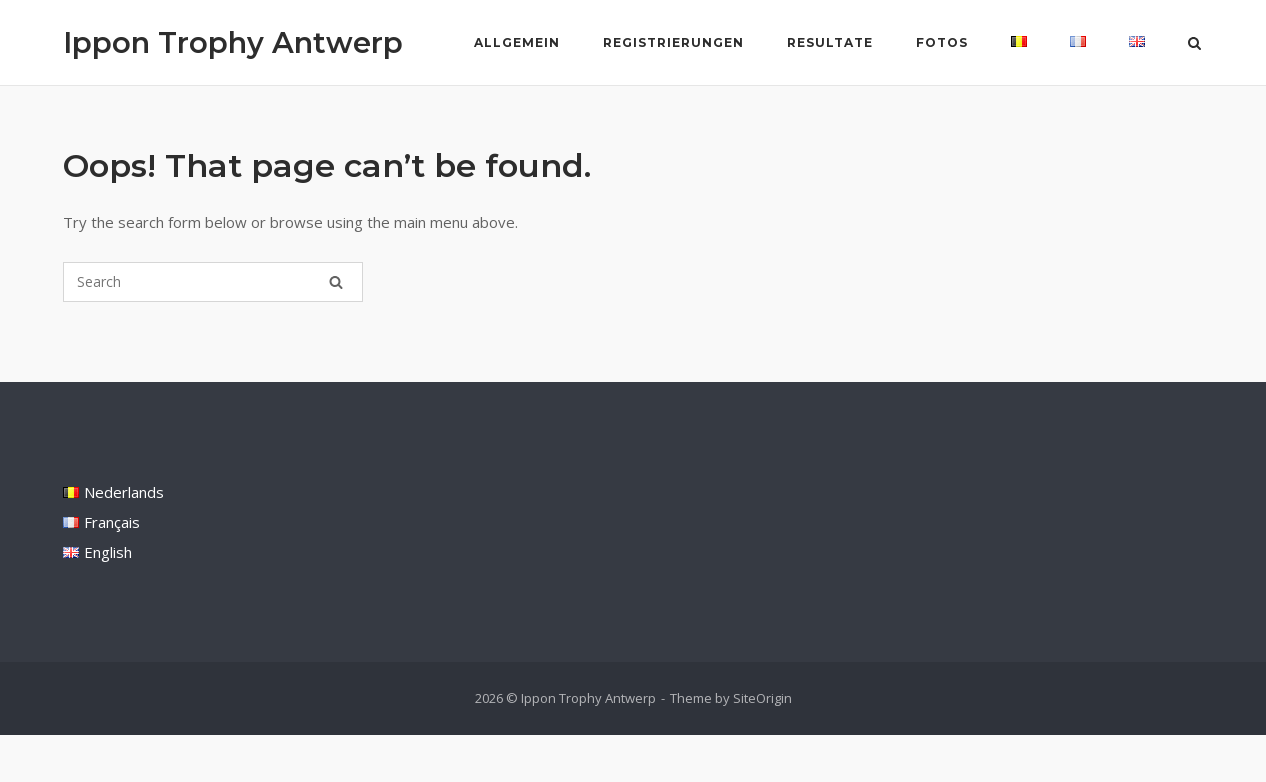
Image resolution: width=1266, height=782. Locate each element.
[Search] (336, 282)
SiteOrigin (762, 698)
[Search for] (213, 282)
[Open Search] (1194, 45)
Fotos (942, 42)
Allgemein (517, 42)
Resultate (830, 42)
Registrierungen (673, 42)
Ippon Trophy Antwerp (233, 42)
